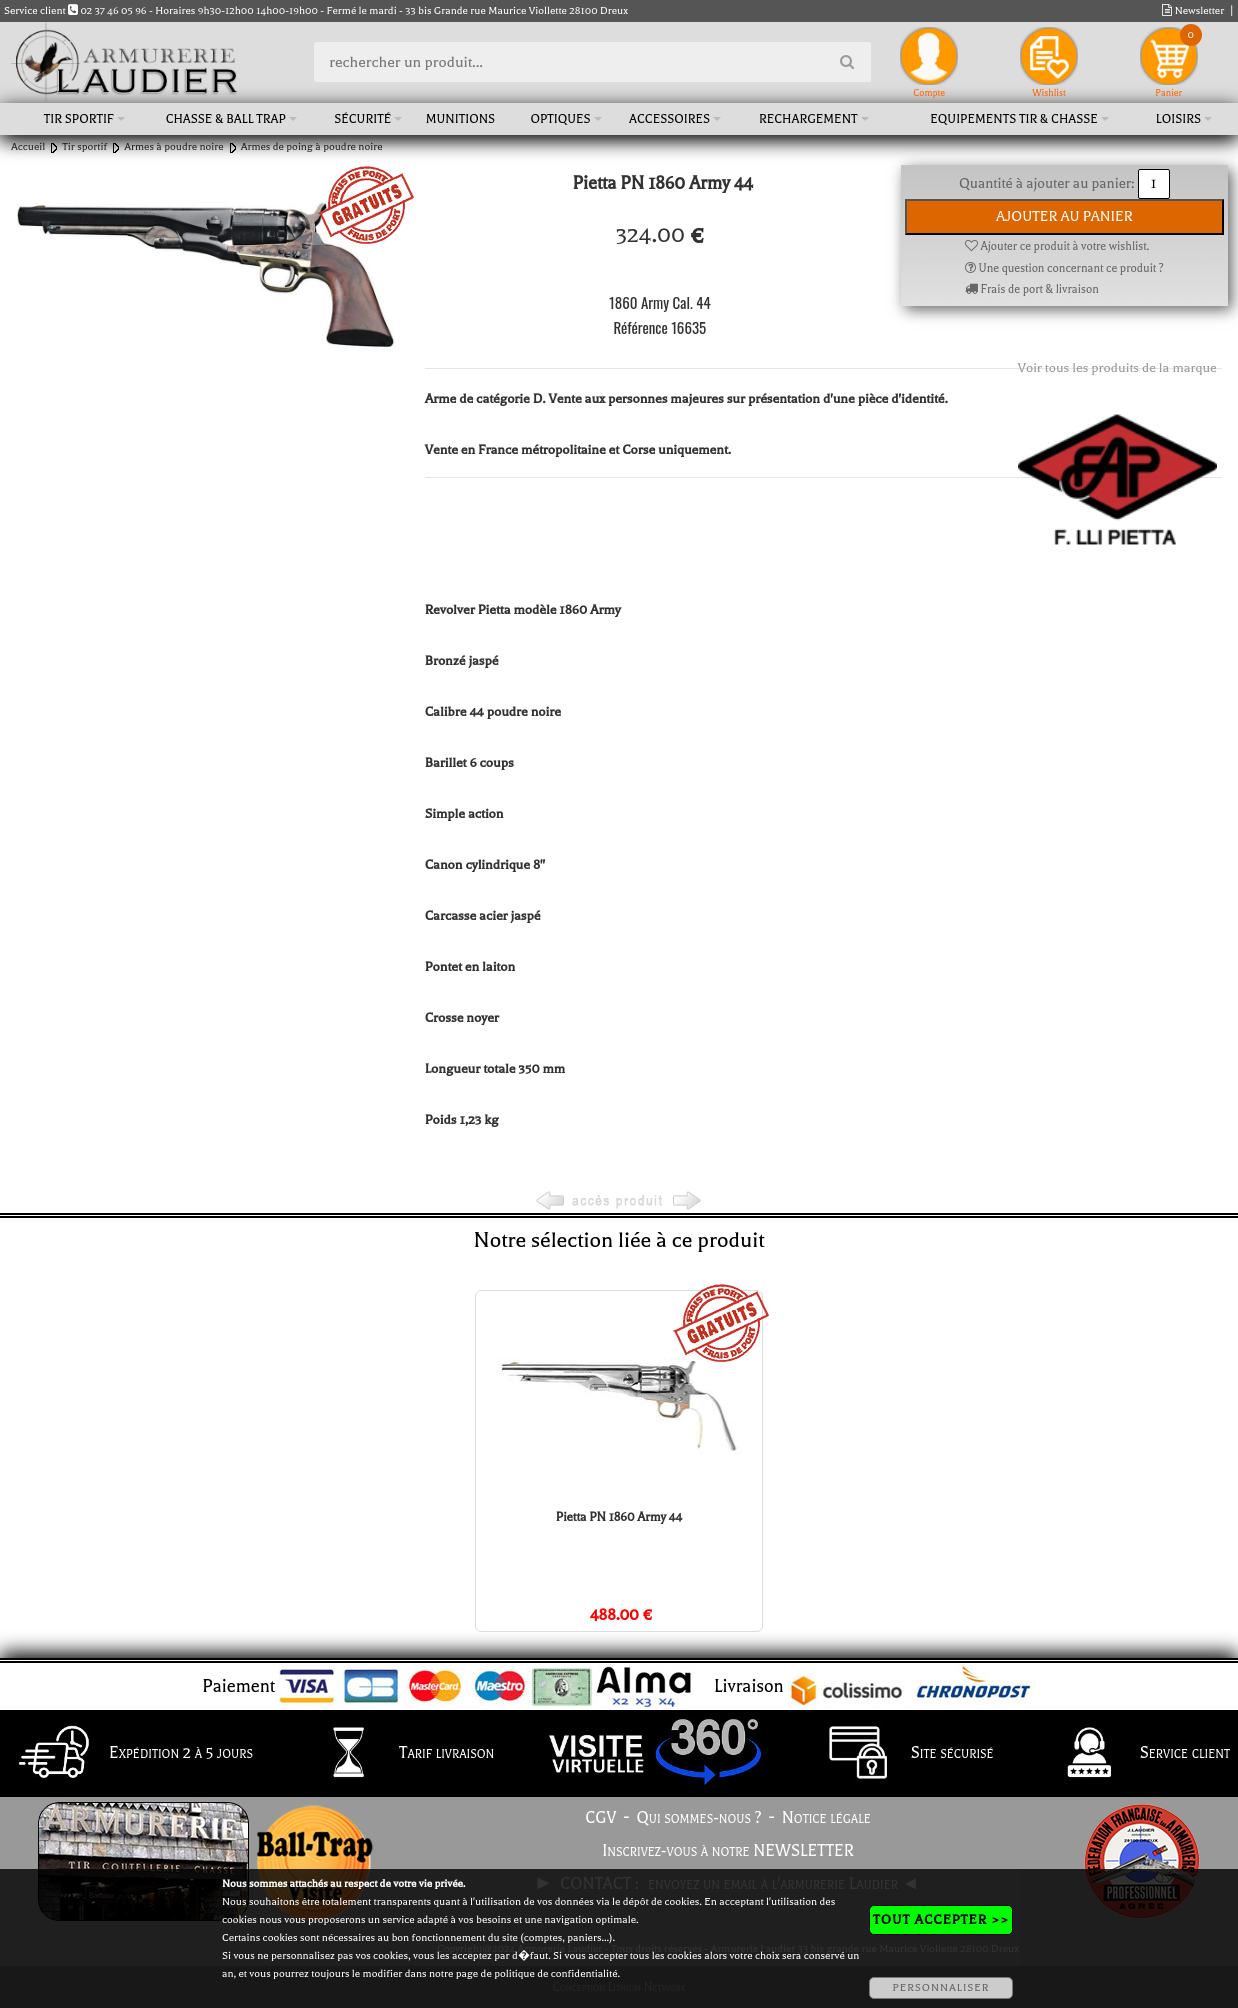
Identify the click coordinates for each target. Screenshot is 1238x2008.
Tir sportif (79, 119)
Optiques (560, 119)
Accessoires (669, 119)
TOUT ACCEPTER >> (941, 1919)
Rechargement (808, 119)
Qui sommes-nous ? (699, 1818)
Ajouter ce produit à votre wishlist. (1057, 246)
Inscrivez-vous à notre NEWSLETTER (728, 1851)
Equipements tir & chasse (1014, 119)
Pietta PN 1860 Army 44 (619, 1517)
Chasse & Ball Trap (226, 119)
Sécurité (362, 119)
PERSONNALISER (940, 1987)
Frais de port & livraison (1032, 289)
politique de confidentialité (555, 1973)
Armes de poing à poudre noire (312, 146)
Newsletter (1193, 10)
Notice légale (826, 1818)
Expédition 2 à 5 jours (130, 1754)
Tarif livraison (396, 1754)
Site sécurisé (902, 1754)
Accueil (28, 146)
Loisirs (1178, 119)
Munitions (460, 119)
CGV (600, 1818)
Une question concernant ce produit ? (1064, 268)
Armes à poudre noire (173, 146)
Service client (1134, 1754)
